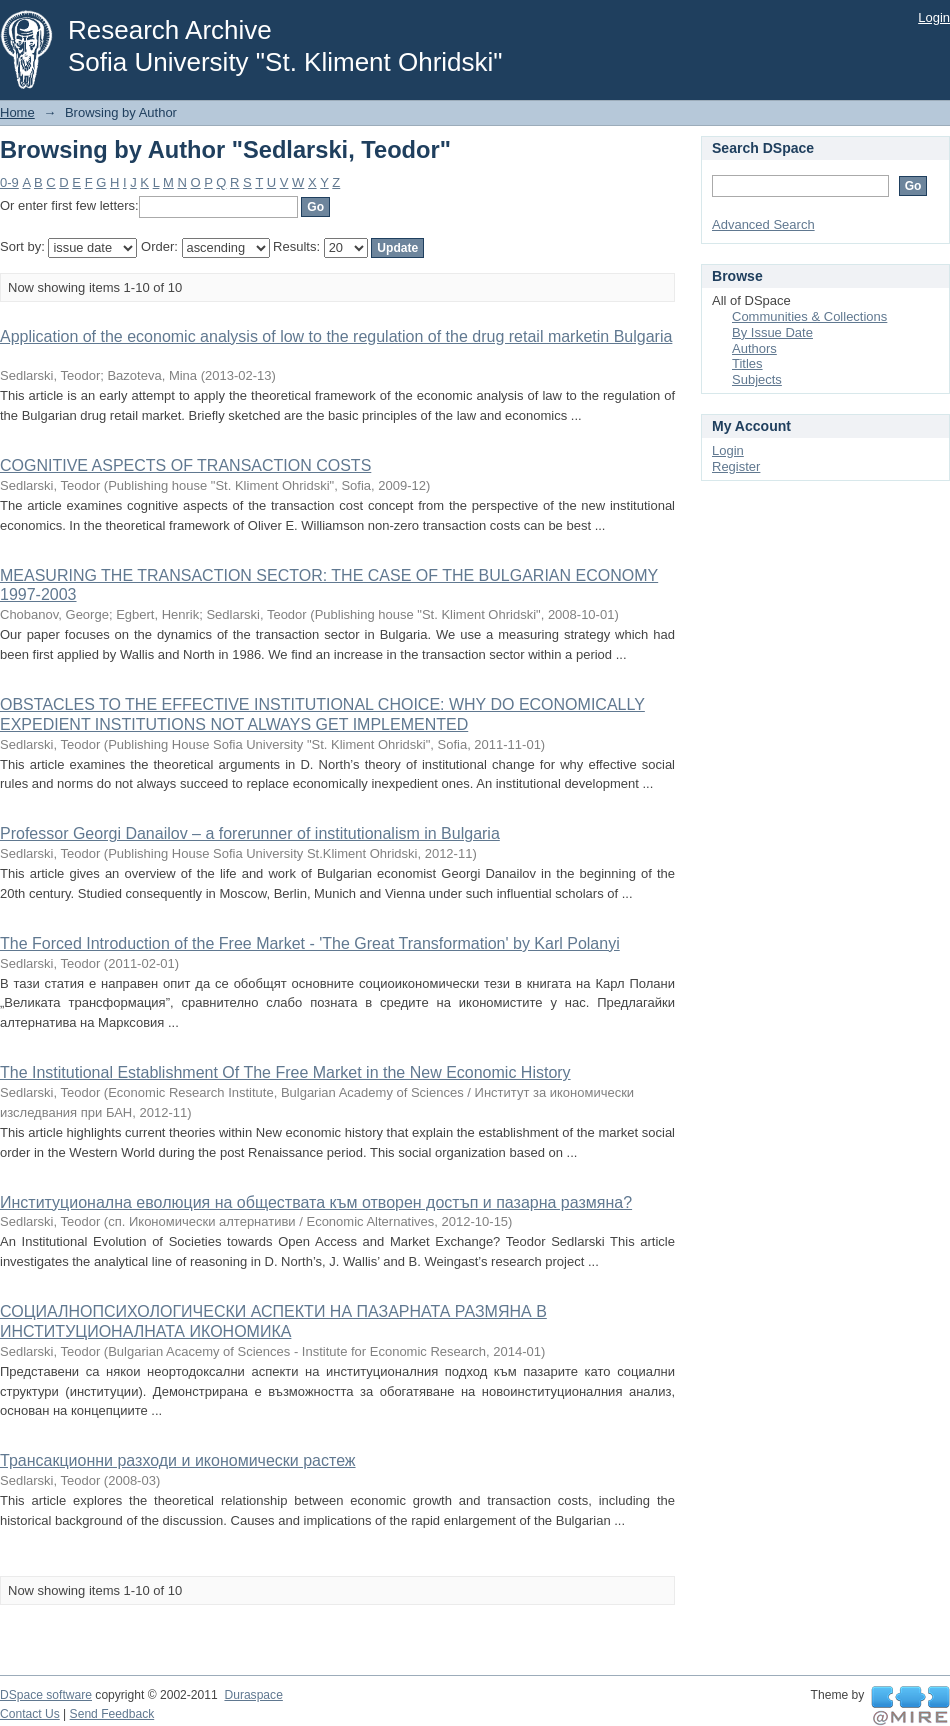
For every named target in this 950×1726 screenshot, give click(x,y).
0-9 (9, 182)
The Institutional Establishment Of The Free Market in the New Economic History (285, 1072)
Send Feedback (112, 1714)
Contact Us (30, 1714)
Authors (754, 348)
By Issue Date (772, 332)
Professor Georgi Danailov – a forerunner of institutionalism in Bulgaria (250, 833)
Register (736, 466)
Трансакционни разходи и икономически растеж (178, 1460)
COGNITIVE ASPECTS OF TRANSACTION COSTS (185, 465)
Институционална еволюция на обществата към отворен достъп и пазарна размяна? (316, 1202)
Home (17, 112)
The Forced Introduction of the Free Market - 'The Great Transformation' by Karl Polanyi (310, 943)
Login (934, 17)
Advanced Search (763, 224)
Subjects (757, 379)
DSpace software (46, 1695)
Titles (747, 363)
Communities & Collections (809, 316)
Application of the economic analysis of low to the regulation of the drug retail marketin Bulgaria (336, 336)
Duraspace (253, 1695)
